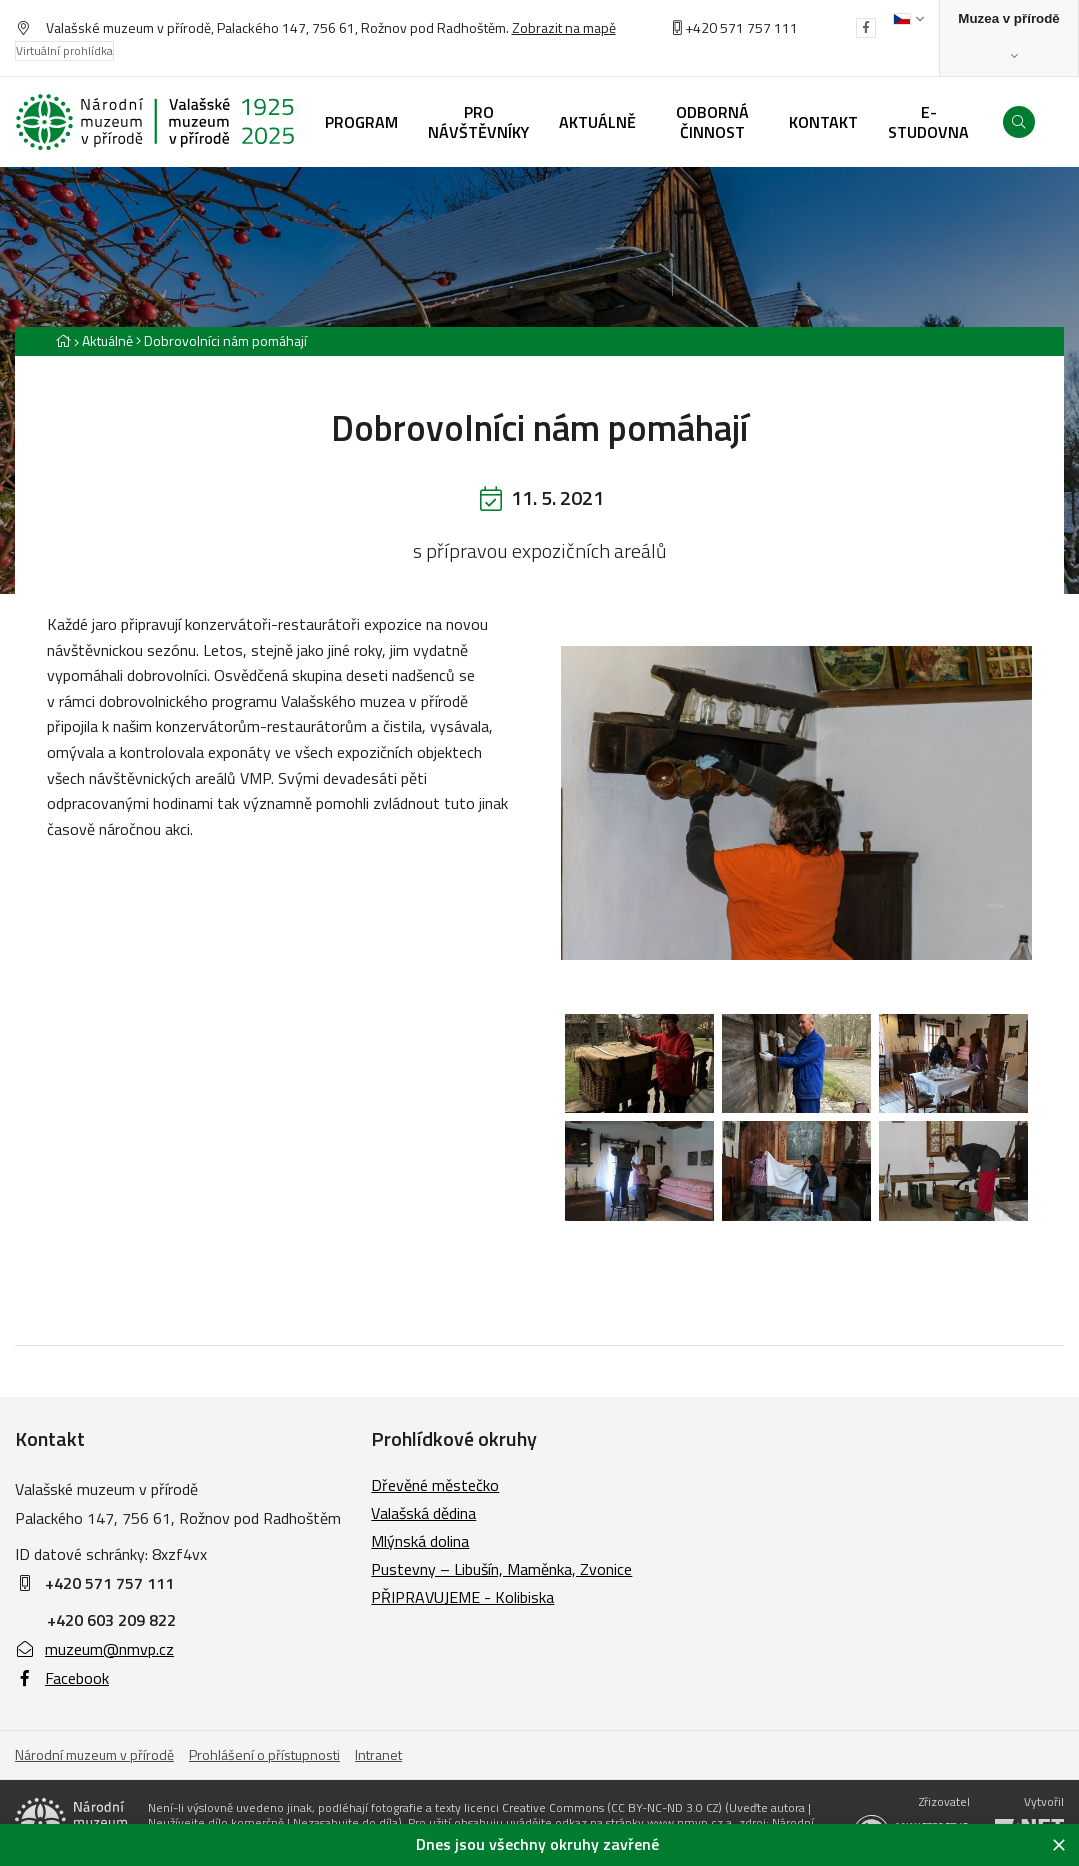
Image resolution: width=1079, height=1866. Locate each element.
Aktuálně (107, 340)
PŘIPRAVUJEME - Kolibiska (462, 1597)
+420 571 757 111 (741, 27)
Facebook (62, 1678)
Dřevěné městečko (435, 1485)
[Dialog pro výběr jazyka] (908, 19)
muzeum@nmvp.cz (94, 1649)
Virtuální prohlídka (64, 50)
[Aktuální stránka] (221, 340)
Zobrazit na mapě (564, 27)
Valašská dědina (423, 1513)
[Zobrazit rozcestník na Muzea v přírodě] (1009, 38)
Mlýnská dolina (420, 1541)
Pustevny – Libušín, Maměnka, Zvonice (501, 1569)
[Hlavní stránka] (63, 340)
